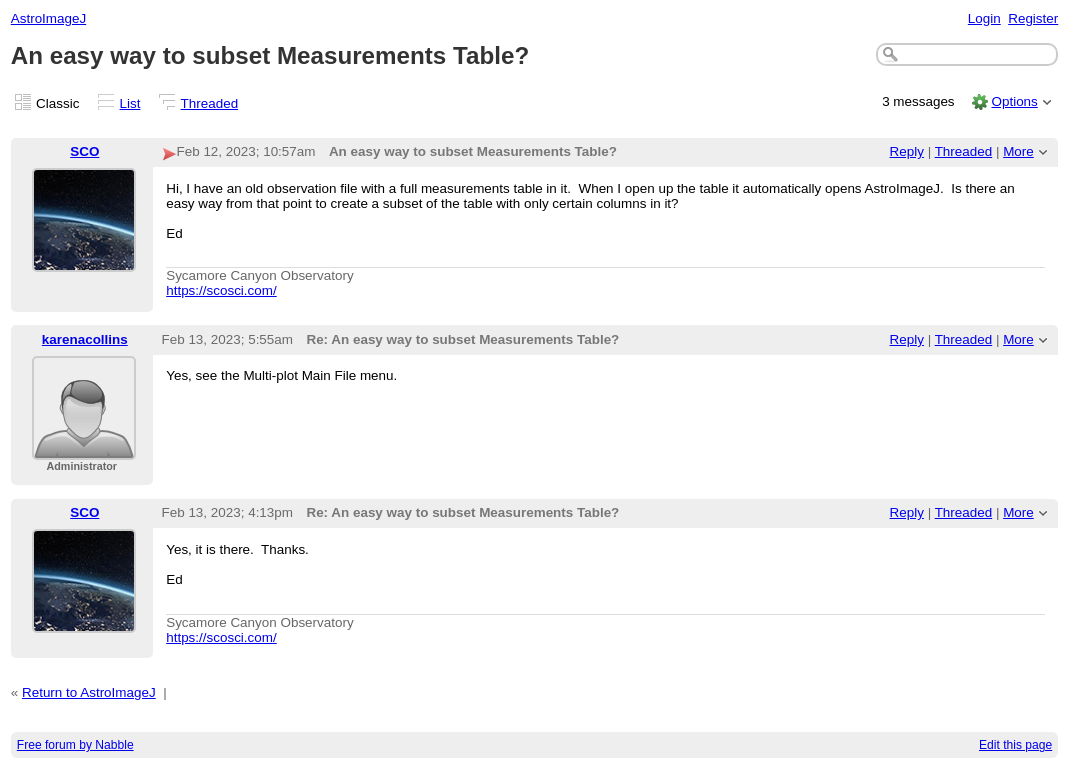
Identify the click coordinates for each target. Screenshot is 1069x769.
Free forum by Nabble (75, 745)
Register (1033, 18)
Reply (907, 151)
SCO (84, 151)
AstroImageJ (48, 18)
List (130, 103)
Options (1014, 101)
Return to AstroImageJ (89, 692)
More (1018, 151)
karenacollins (85, 339)
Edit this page (1015, 745)
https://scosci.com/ (221, 290)
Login (984, 18)
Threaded (210, 103)
